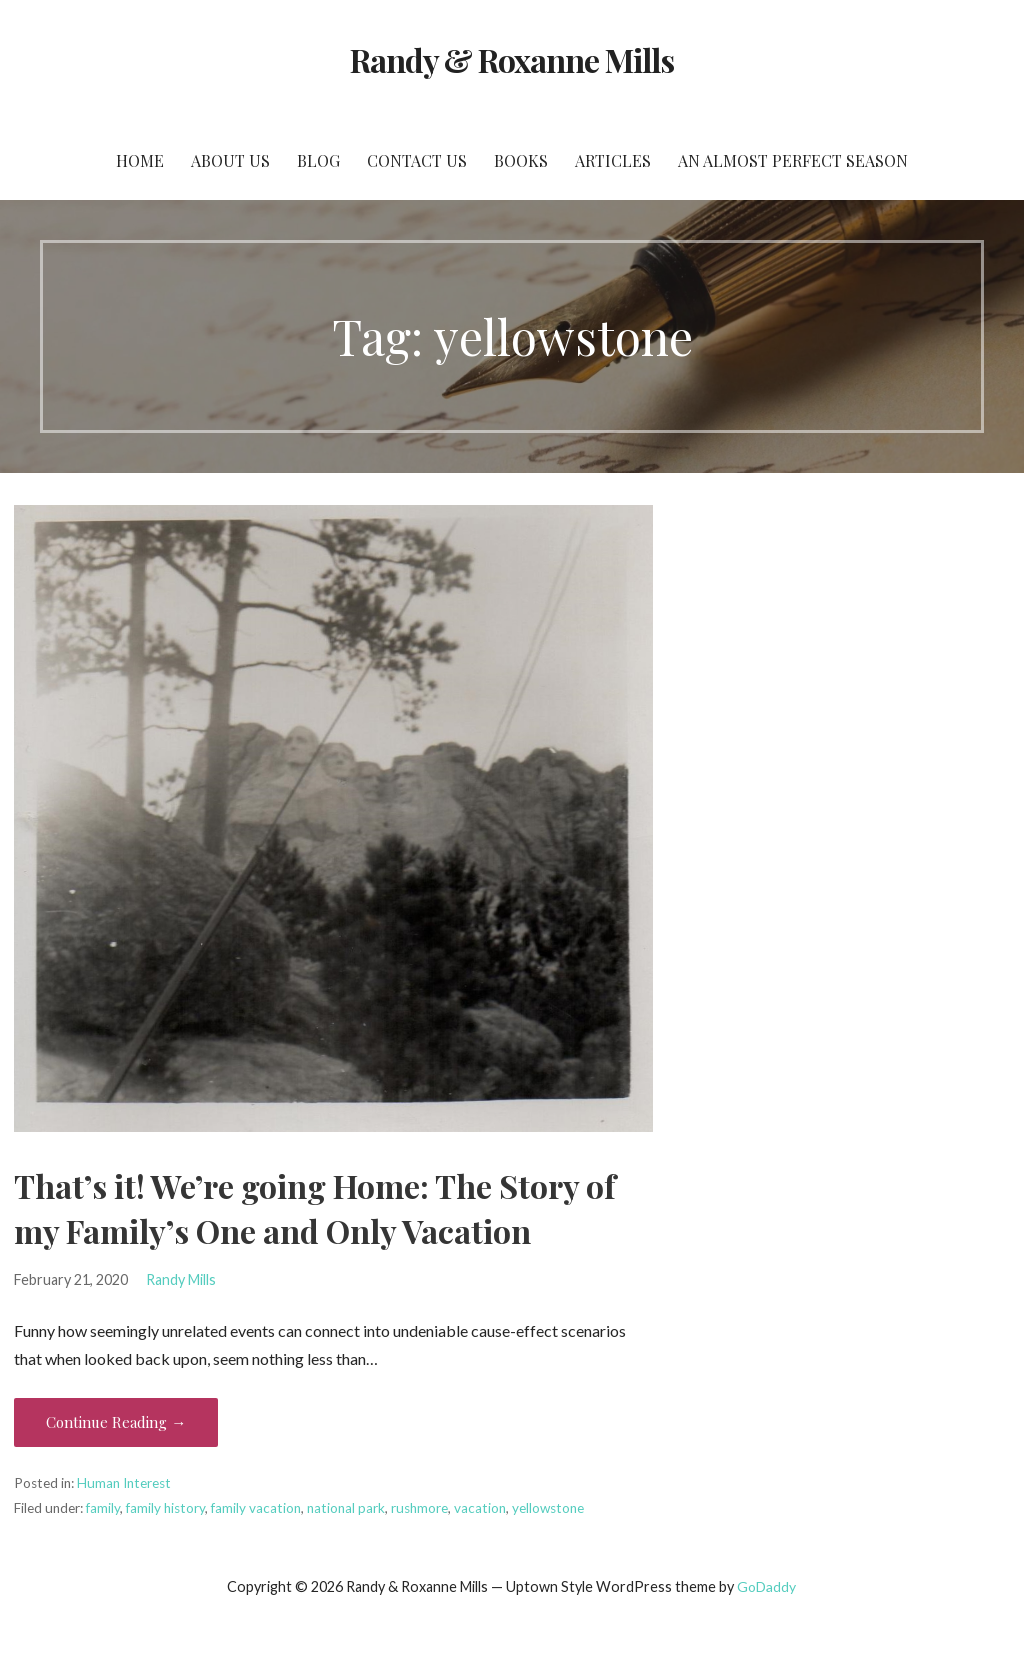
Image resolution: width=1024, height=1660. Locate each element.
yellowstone (548, 1508)
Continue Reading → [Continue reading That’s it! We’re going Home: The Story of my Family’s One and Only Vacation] (116, 1422)
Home (140, 160)
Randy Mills (181, 1279)
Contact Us (417, 160)
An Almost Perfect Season (793, 160)
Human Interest (124, 1483)
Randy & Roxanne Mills (512, 59)
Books (521, 160)
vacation (480, 1508)
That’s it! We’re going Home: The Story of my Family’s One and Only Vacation (315, 1208)
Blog (318, 160)
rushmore (419, 1508)
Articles (613, 160)
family (103, 1508)
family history (165, 1508)
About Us (230, 160)
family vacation (256, 1508)
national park (346, 1508)
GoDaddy (766, 1586)
